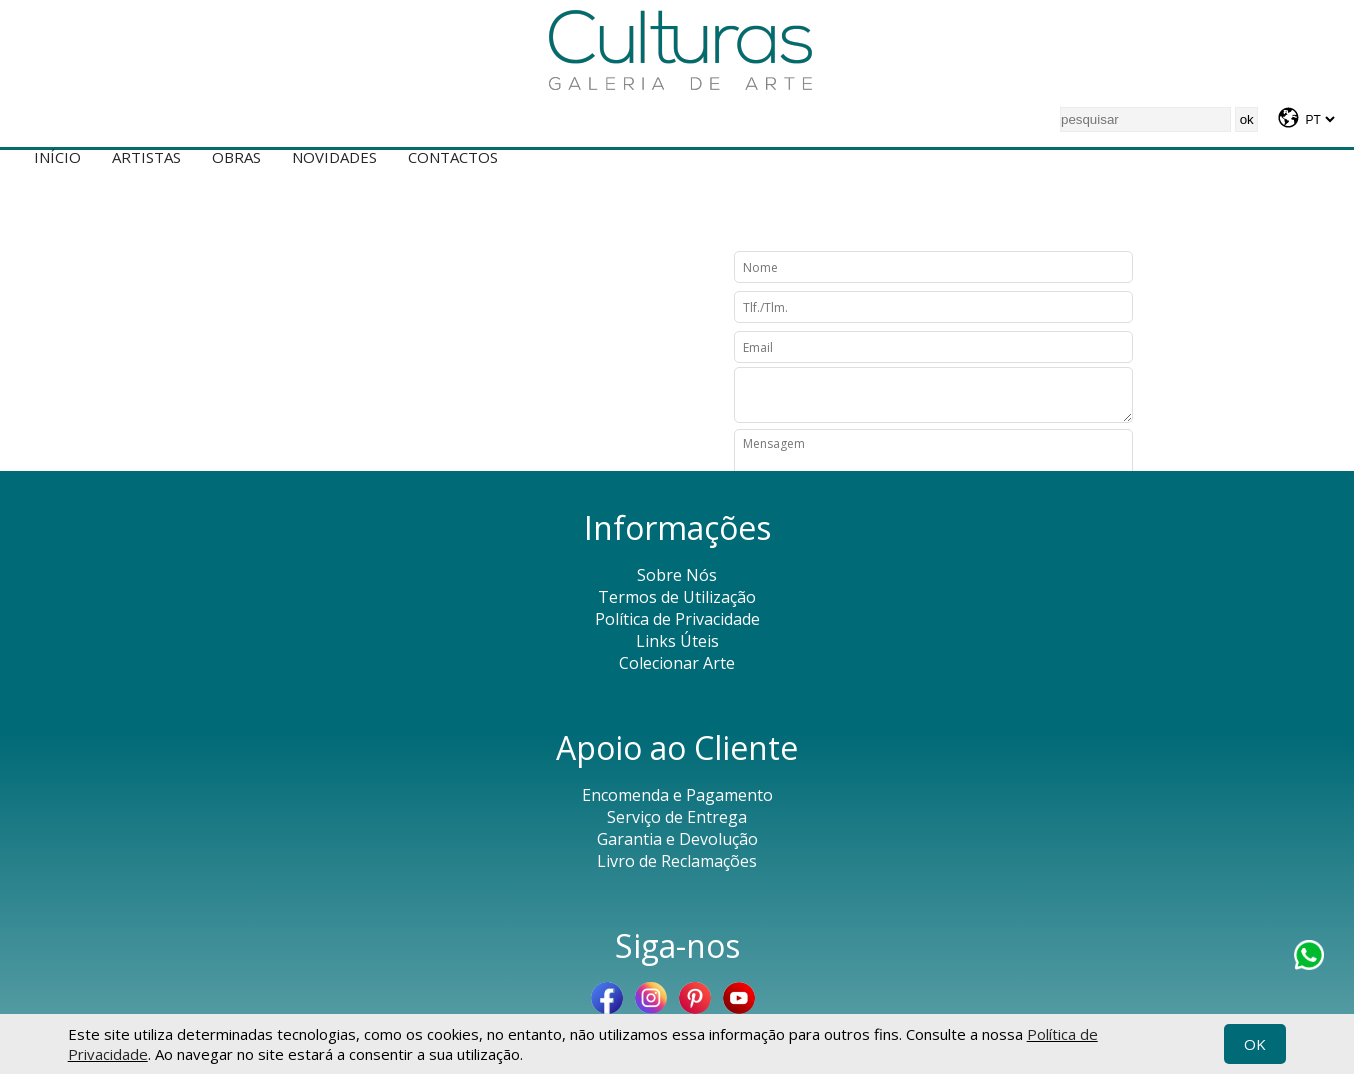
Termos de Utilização (677, 597)
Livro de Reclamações (677, 861)
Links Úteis (677, 641)
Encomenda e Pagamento (677, 795)
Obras (236, 157)
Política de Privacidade (677, 619)
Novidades (334, 157)
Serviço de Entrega (677, 817)
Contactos (453, 157)
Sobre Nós (677, 575)
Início (57, 157)
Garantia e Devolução (677, 839)
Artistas (146, 157)
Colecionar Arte (677, 663)
